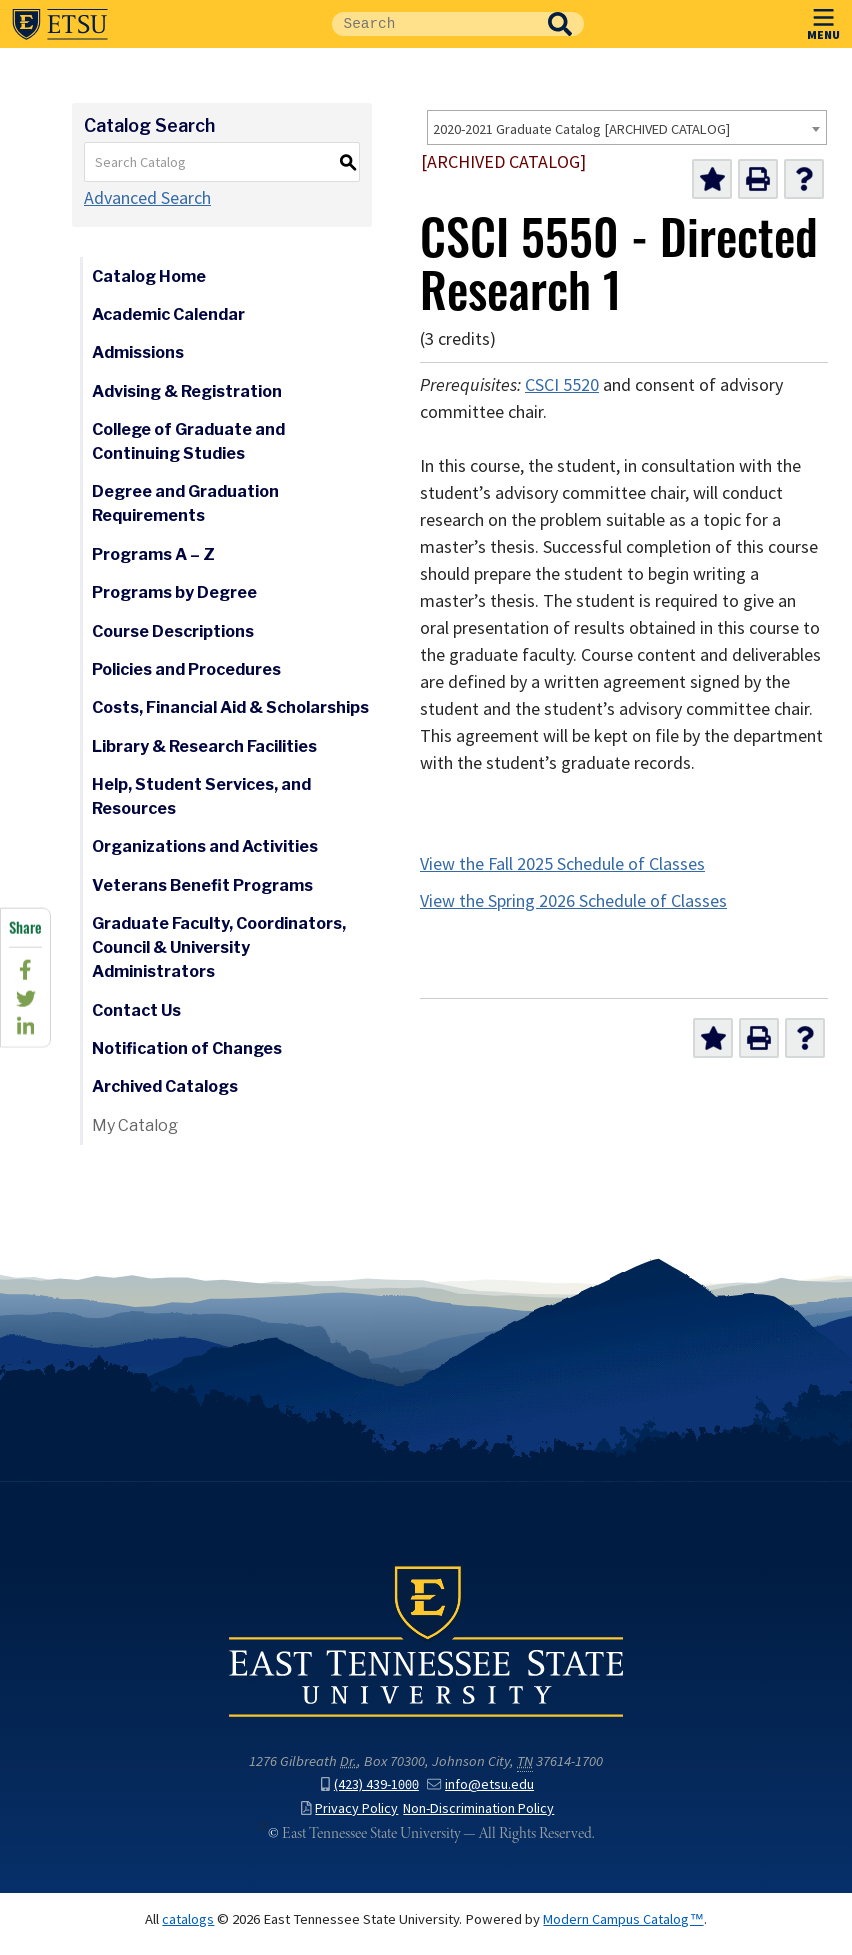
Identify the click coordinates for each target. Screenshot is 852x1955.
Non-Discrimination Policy (480, 1819)
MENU (823, 20)
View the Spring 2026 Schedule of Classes (573, 901)
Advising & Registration (187, 391)
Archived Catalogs (165, 1086)
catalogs (188, 1929)
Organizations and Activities (205, 846)
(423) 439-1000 (369, 1795)
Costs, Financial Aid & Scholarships (230, 707)
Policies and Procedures (186, 669)
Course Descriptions (173, 631)
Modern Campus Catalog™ (624, 1929)
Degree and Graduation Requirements (185, 503)
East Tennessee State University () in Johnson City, (426, 1653)
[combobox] (627, 127)
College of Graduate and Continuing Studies (188, 441)
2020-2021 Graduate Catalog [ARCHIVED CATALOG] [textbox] (581, 129)
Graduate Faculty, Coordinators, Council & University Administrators (219, 947)
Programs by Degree (174, 592)
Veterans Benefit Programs (202, 885)
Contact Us (136, 1010)
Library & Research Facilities (204, 746)
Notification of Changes (187, 1048)
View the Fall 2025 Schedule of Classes (562, 864)
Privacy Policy (348, 1819)
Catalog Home (149, 276)
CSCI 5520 (562, 385)
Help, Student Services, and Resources (201, 796)
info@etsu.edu (481, 1795)
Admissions (138, 352)
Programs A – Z (153, 554)
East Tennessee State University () (60, 24)
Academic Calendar (168, 314)
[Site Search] (434, 24)
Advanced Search (147, 198)
